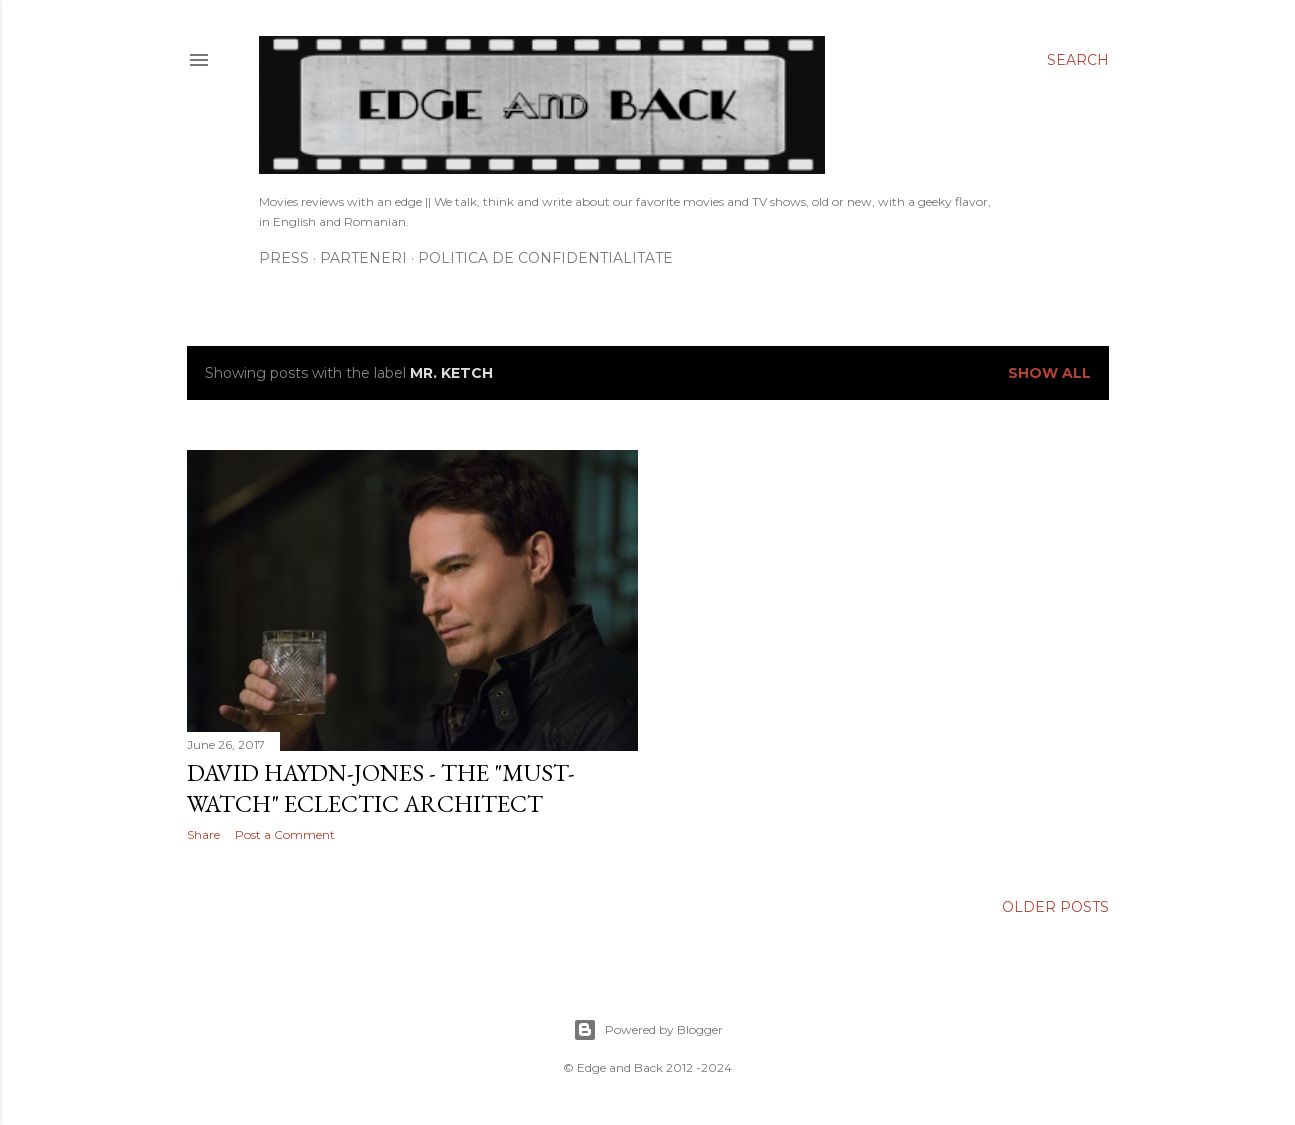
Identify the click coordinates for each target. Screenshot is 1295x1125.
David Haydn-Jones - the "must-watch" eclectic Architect (381, 788)
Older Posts (1055, 907)
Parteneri (363, 258)
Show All (1049, 373)
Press (284, 258)
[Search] (1078, 60)
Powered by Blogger (648, 1030)
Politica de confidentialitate (545, 258)
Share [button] (203, 834)
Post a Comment (285, 834)
